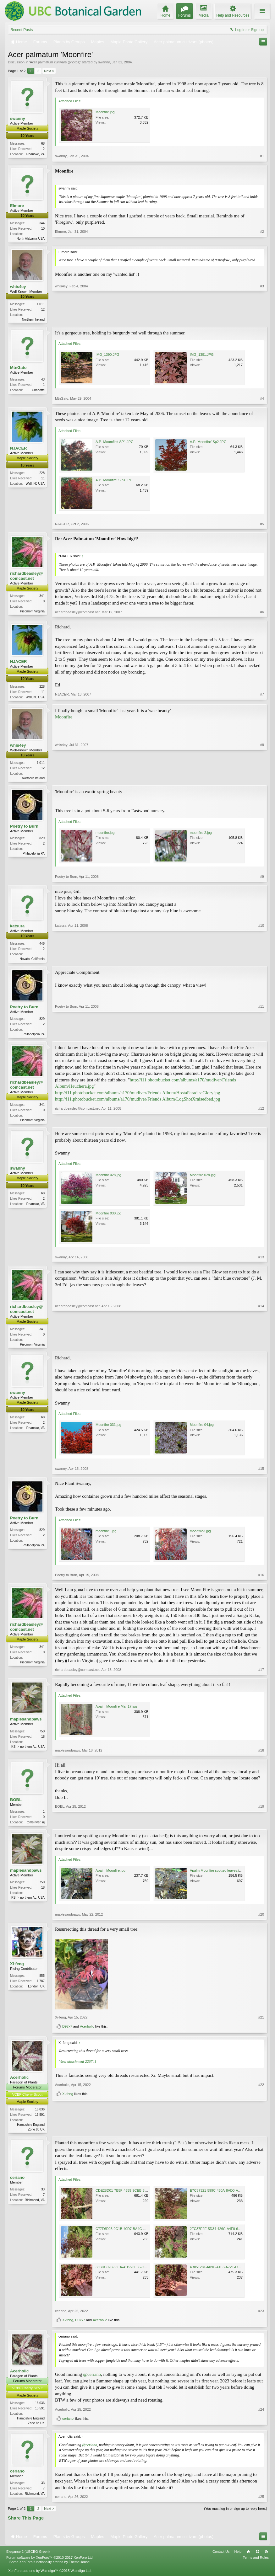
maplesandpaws (25, 1723)
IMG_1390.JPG (107, 355)
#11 (261, 1036)
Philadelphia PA (34, 855)
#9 (262, 879)
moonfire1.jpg (106, 1535)
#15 (261, 1473)
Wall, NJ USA (35, 484)
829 (42, 840)
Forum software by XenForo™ (50, 2564)
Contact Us (220, 2558)
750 (42, 1735)
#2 (262, 237)
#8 (262, 779)
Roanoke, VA (35, 154)
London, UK (36, 1991)
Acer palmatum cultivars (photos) (55, 62)
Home (248, 2558)
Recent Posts (21, 30)
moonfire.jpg (105, 835)
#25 (261, 2503)
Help (237, 2558)
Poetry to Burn (24, 828)
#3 (262, 319)
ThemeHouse (79, 2568)
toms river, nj (36, 1827)
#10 (261, 960)
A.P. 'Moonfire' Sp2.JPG (208, 443)
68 (43, 143)
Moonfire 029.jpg (203, 1179)
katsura (17, 928)
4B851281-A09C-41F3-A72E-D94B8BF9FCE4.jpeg (229, 2273)
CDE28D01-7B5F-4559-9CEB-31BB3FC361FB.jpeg (135, 2196)
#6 (262, 613)
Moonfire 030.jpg (108, 1217)
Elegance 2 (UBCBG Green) (28, 2558)
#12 (261, 1123)
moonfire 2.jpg (201, 835)
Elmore (17, 205)
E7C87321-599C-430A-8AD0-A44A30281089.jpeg (228, 2196)
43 (43, 380)
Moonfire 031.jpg (108, 1429)
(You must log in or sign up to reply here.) (235, 2515)
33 (43, 2195)
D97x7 (67, 2031)
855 (42, 1980)
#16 (261, 1579)
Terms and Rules (256, 2564)
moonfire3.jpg (200, 1535)
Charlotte (38, 391)
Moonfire (63, 718)
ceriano (17, 2183)
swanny (104, 62)
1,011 (41, 304)
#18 (261, 1755)
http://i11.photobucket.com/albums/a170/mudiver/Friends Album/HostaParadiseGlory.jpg (137, 1095)
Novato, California (32, 961)
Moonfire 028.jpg (108, 1179)
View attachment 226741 (77, 2066)
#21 (261, 2022)
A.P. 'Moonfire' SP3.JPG (114, 481)
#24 (261, 2417)
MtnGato (18, 368)
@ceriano (92, 2379)
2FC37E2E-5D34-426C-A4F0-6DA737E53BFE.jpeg (229, 2234)
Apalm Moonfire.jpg (110, 1875)
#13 (261, 1261)
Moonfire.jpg (105, 112)
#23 (261, 2316)
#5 (262, 525)
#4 (262, 399)
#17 (261, 1674)
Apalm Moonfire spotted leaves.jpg (216, 1875)
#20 (261, 1919)
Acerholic (87, 2031)
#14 (261, 1347)
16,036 (40, 2114)
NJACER (18, 448)
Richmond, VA (35, 2205)
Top (257, 2558)
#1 (262, 156)
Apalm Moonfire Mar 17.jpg (116, 1711)
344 (42, 223)
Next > (49, 71)
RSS (266, 2558)
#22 (261, 2123)
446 (42, 945)
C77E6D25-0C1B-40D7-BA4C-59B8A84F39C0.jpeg (135, 2234)
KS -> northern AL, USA (28, 1751)
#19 (261, 1826)
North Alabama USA (31, 238)
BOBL (16, 1804)
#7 (262, 697)
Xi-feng (17, 1968)
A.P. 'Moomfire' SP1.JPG (115, 443)
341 (42, 597)
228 (42, 474)
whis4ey (18, 287)
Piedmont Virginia (32, 612)
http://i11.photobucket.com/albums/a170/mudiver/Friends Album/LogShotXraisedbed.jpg (137, 1102)
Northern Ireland (33, 320)
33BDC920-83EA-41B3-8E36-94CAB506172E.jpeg (135, 2273)
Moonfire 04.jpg (202, 1429)
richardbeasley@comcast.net (26, 577)
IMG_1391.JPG (202, 355)
